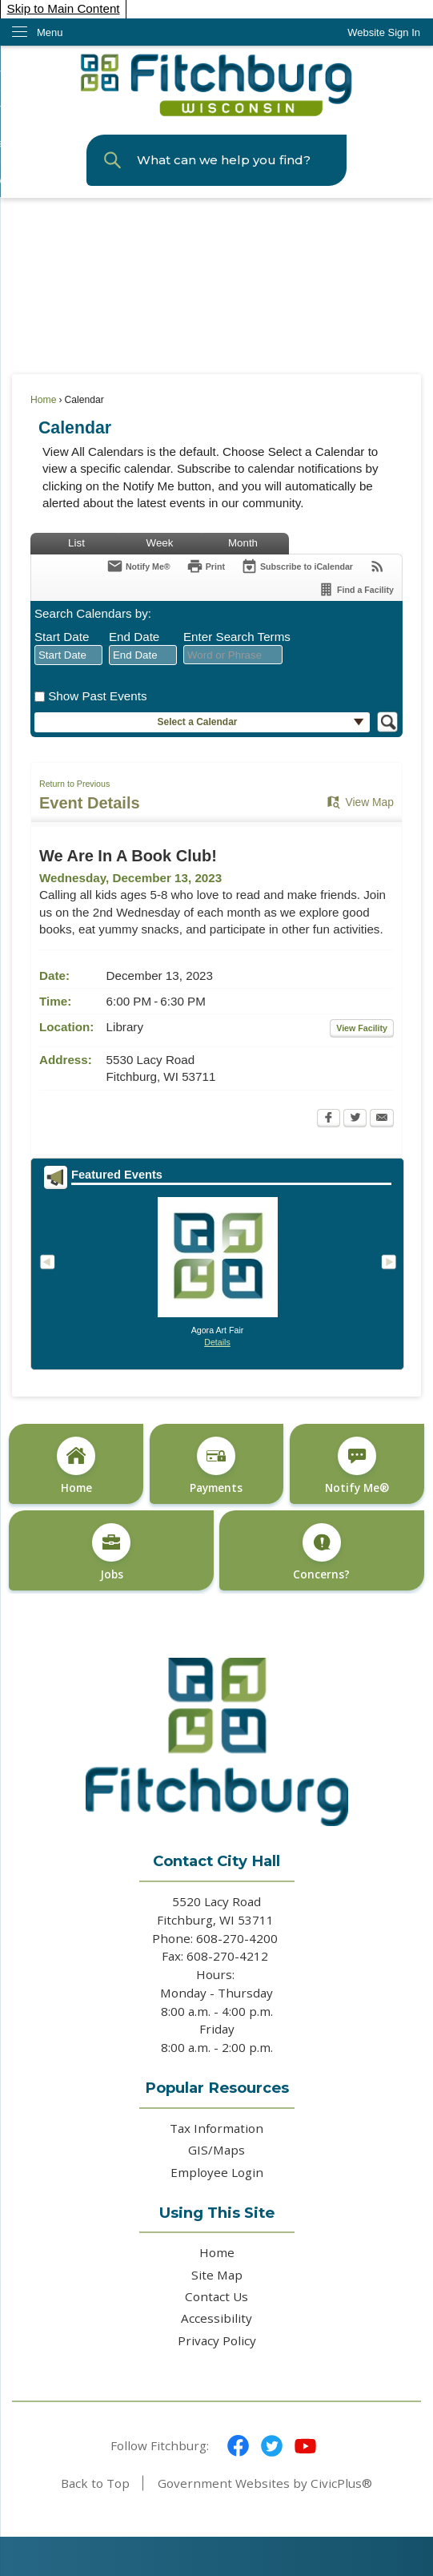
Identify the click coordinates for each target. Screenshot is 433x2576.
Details (217, 1342)
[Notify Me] (138, 566)
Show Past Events (97, 696)
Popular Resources (217, 2087)
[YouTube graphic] (305, 2446)
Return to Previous (74, 783)
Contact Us (216, 2296)
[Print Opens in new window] (205, 566)
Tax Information (216, 2128)
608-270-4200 (238, 1938)
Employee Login (216, 2172)
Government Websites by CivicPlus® (265, 2483)
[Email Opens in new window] (382, 1119)
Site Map (217, 2275)
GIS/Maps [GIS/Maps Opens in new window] (216, 2150)
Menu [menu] (50, 32)
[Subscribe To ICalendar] (297, 566)
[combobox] (68, 655)
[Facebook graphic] (238, 2446)
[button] (112, 160)
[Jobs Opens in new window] (111, 1550)
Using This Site (217, 2212)
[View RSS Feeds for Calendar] (377, 566)
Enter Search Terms (237, 636)
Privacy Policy (217, 2340)
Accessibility (216, 2318)
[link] (384, 32)
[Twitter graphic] (272, 2446)
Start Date (61, 636)
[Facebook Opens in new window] (328, 1119)
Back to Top (95, 2483)
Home (43, 399)
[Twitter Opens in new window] (355, 1119)
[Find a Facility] (356, 589)
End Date (134, 636)
